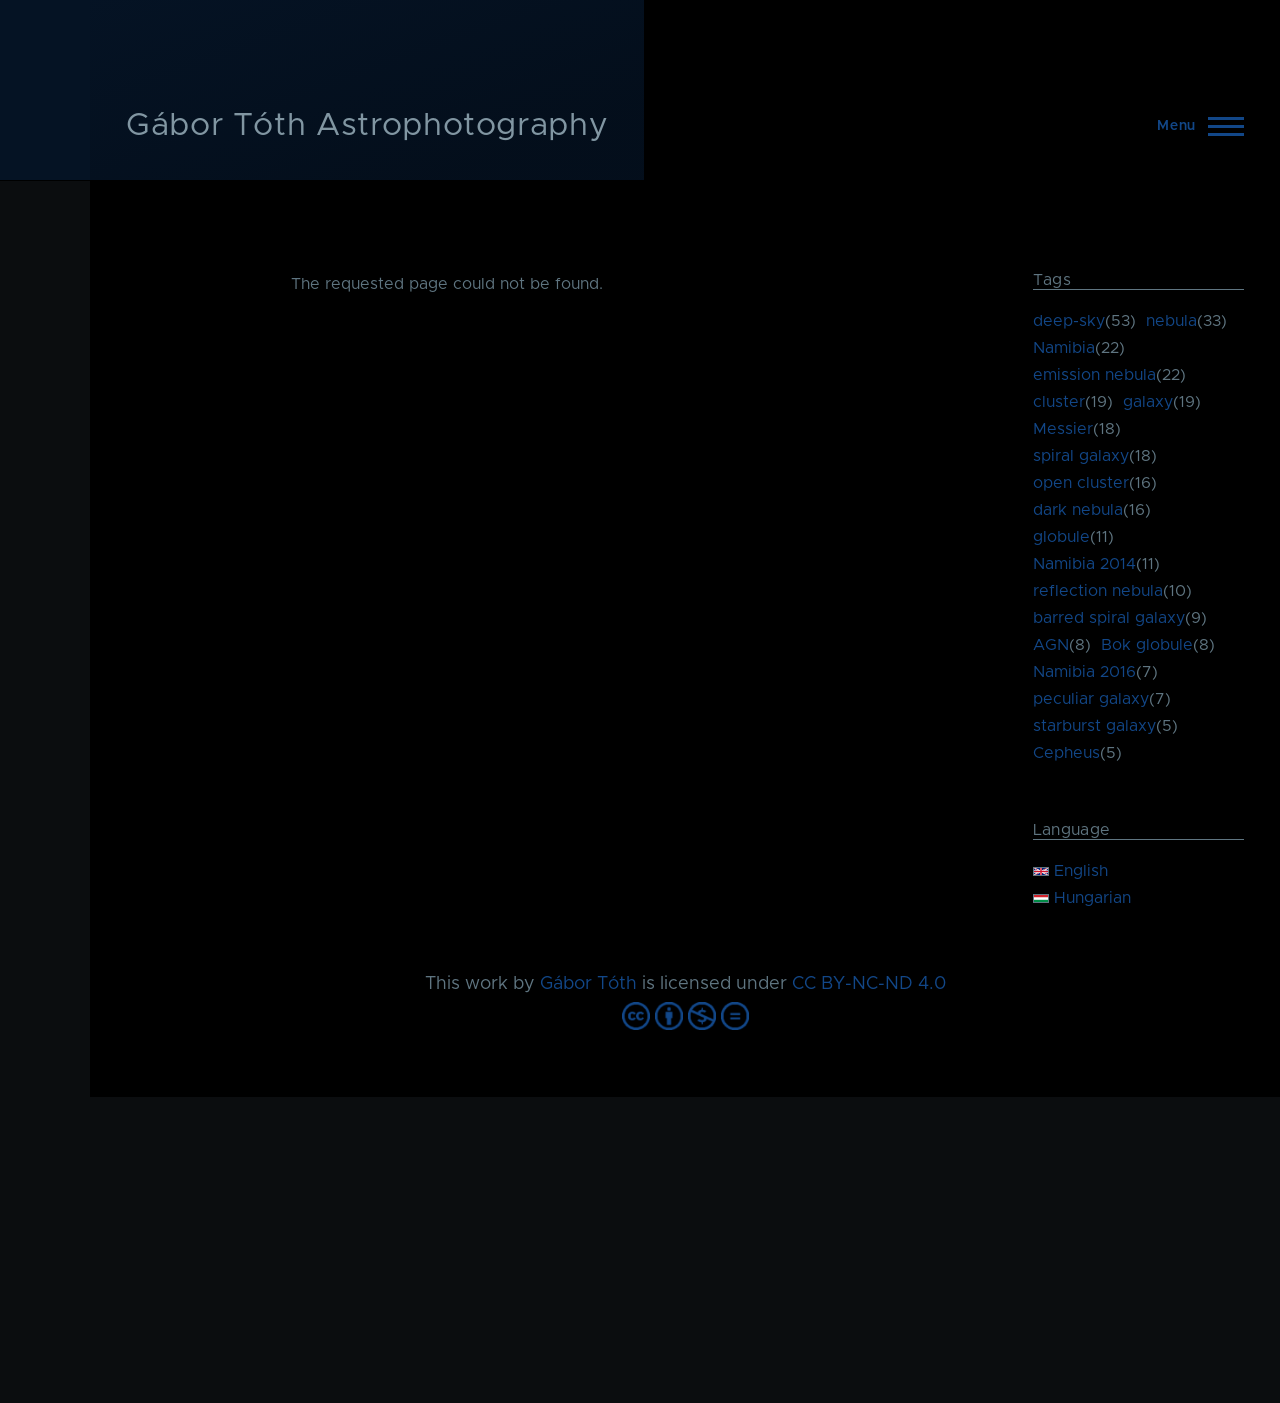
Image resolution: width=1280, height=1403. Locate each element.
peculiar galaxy (1091, 699)
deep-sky (1069, 321)
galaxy (1148, 402)
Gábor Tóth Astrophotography (367, 126)
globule (1061, 537)
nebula (1171, 321)
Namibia (1064, 348)
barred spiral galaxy (1109, 618)
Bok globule (1147, 645)
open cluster (1081, 483)
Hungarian (1082, 898)
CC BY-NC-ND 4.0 (869, 984)
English (1070, 871)
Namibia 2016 (1084, 672)
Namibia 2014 (1084, 564)
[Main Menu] (1194, 126)
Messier (1063, 429)
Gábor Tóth (588, 984)
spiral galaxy (1081, 456)
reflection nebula (1098, 591)
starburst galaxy (1094, 726)
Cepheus (1066, 753)
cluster (1059, 402)
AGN (1051, 645)
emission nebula (1094, 375)
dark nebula (1078, 510)
